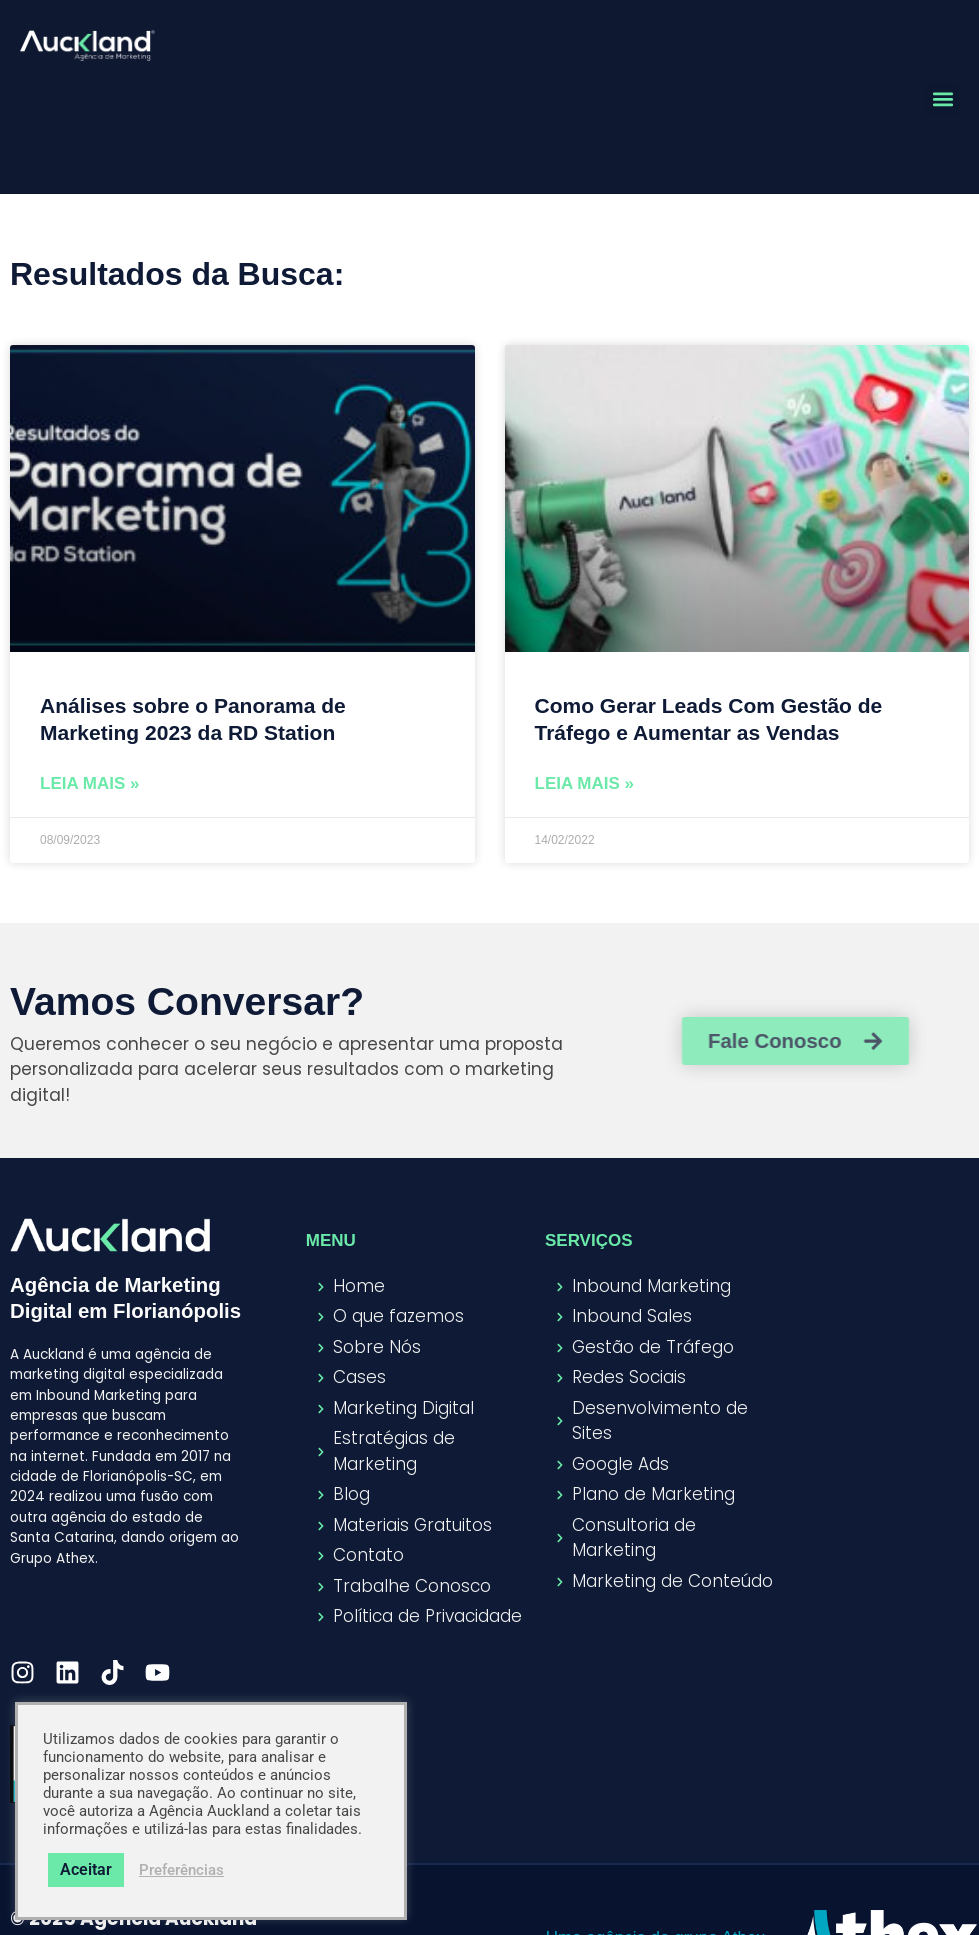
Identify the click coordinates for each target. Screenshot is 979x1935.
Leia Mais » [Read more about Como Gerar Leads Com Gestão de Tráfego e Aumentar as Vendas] (585, 783)
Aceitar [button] (86, 1869)
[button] (942, 99)
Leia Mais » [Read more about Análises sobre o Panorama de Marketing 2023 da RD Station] (90, 783)
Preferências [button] (181, 1870)
